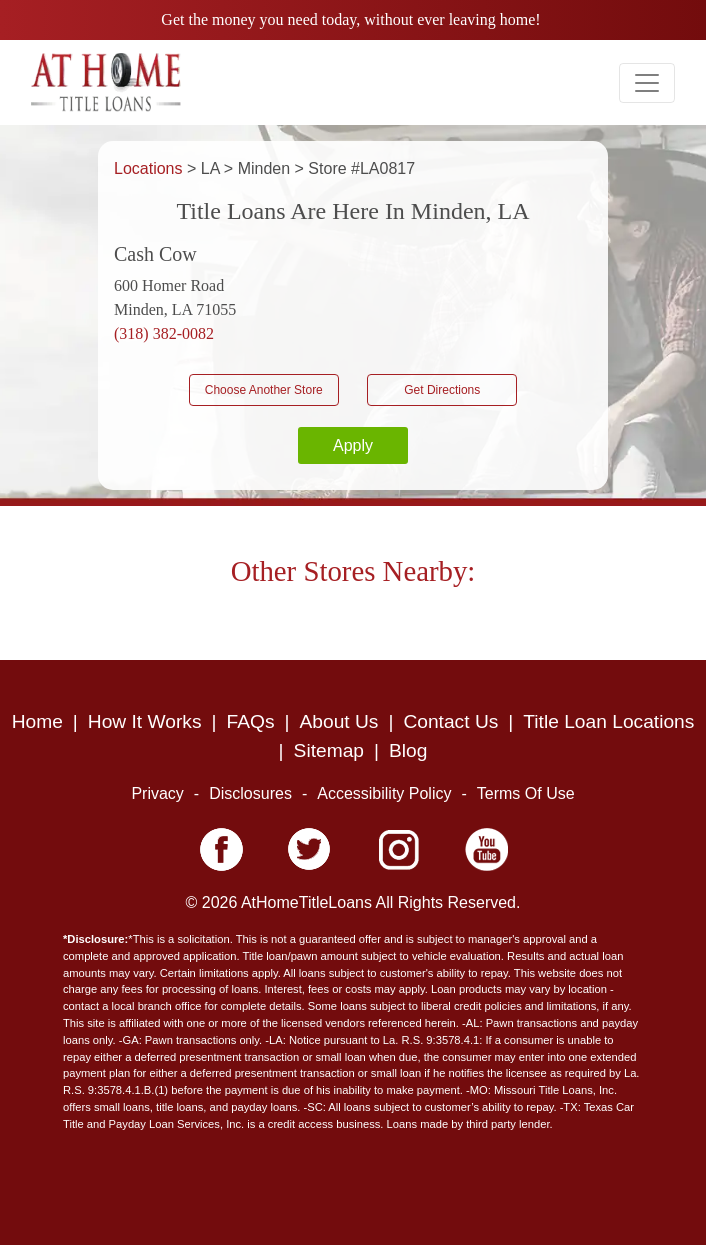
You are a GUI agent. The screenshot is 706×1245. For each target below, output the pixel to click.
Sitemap (329, 750)
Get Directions (442, 390)
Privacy (157, 793)
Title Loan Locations (608, 721)
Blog (408, 750)
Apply (353, 445)
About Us (339, 721)
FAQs (251, 721)
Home (37, 721)
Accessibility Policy (384, 793)
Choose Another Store (264, 390)
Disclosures (250, 793)
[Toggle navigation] (647, 83)
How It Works (145, 721)
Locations (150, 168)
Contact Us (450, 721)
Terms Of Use (526, 793)
